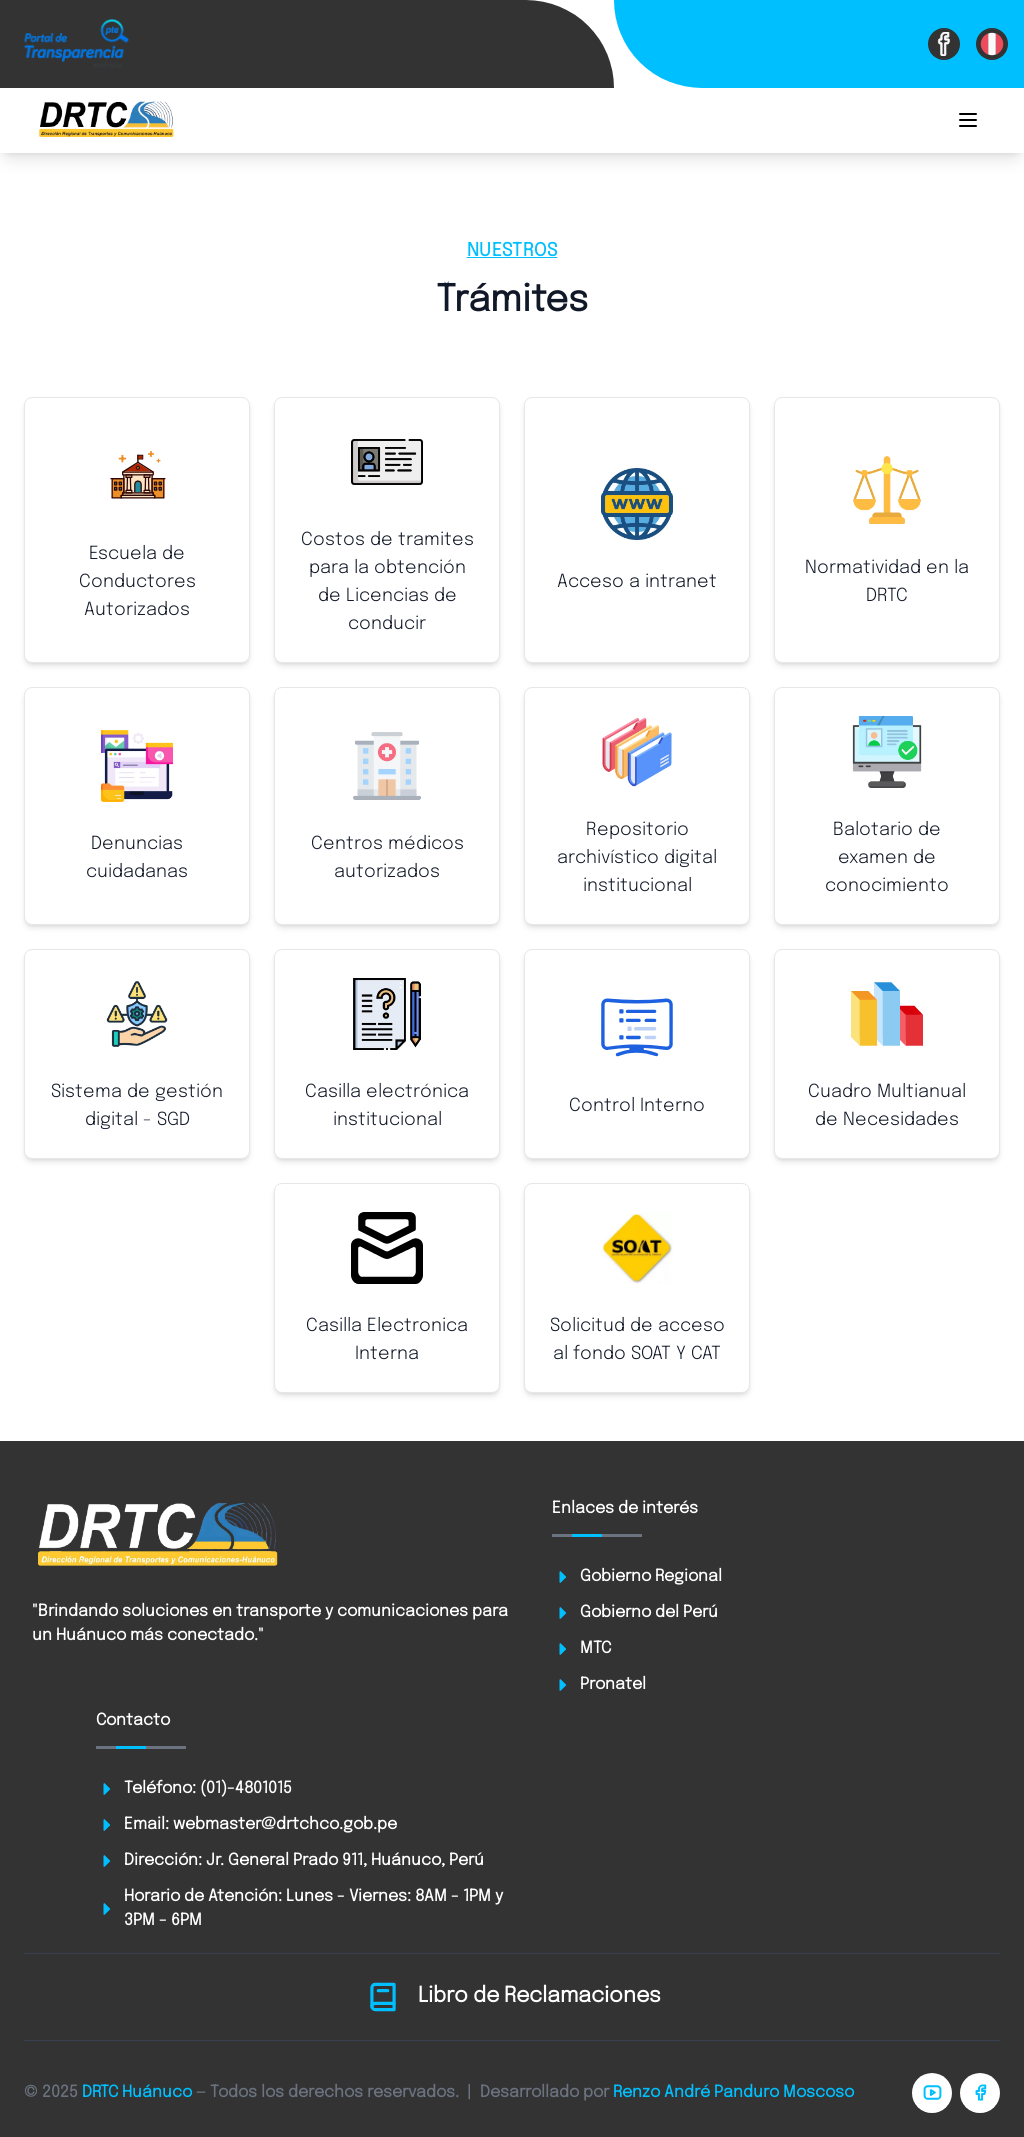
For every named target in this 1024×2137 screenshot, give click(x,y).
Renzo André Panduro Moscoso (733, 2092)
